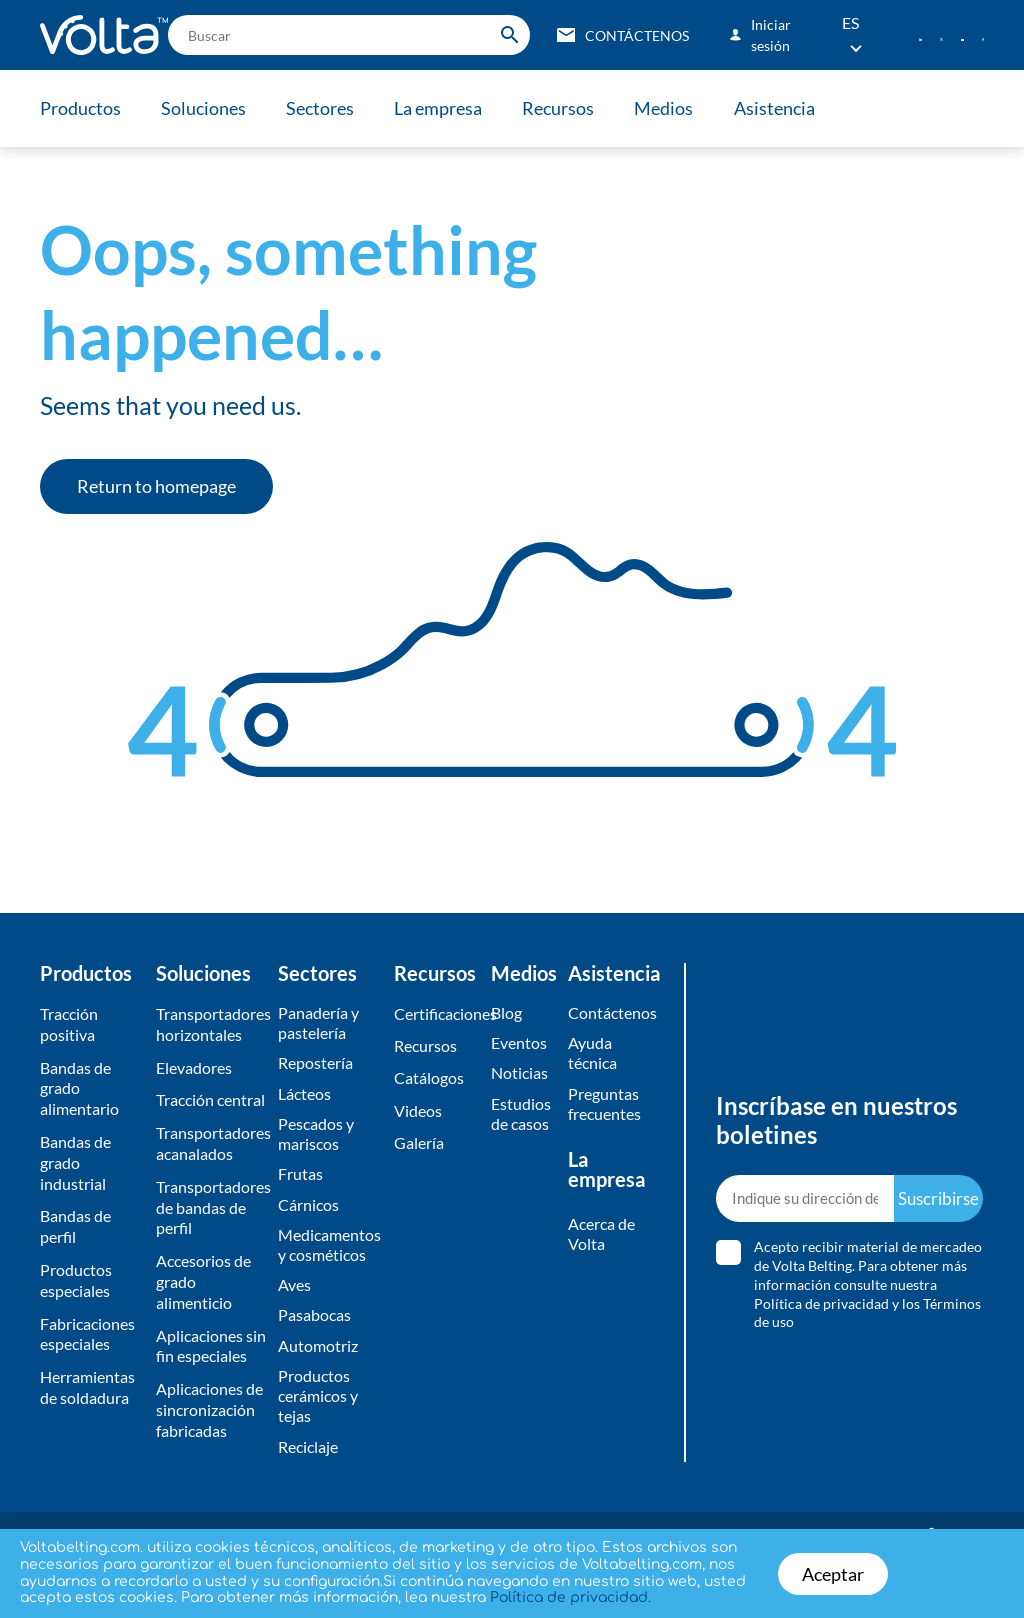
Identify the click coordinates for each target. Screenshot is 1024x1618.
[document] (512, 809)
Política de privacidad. (570, 1597)
